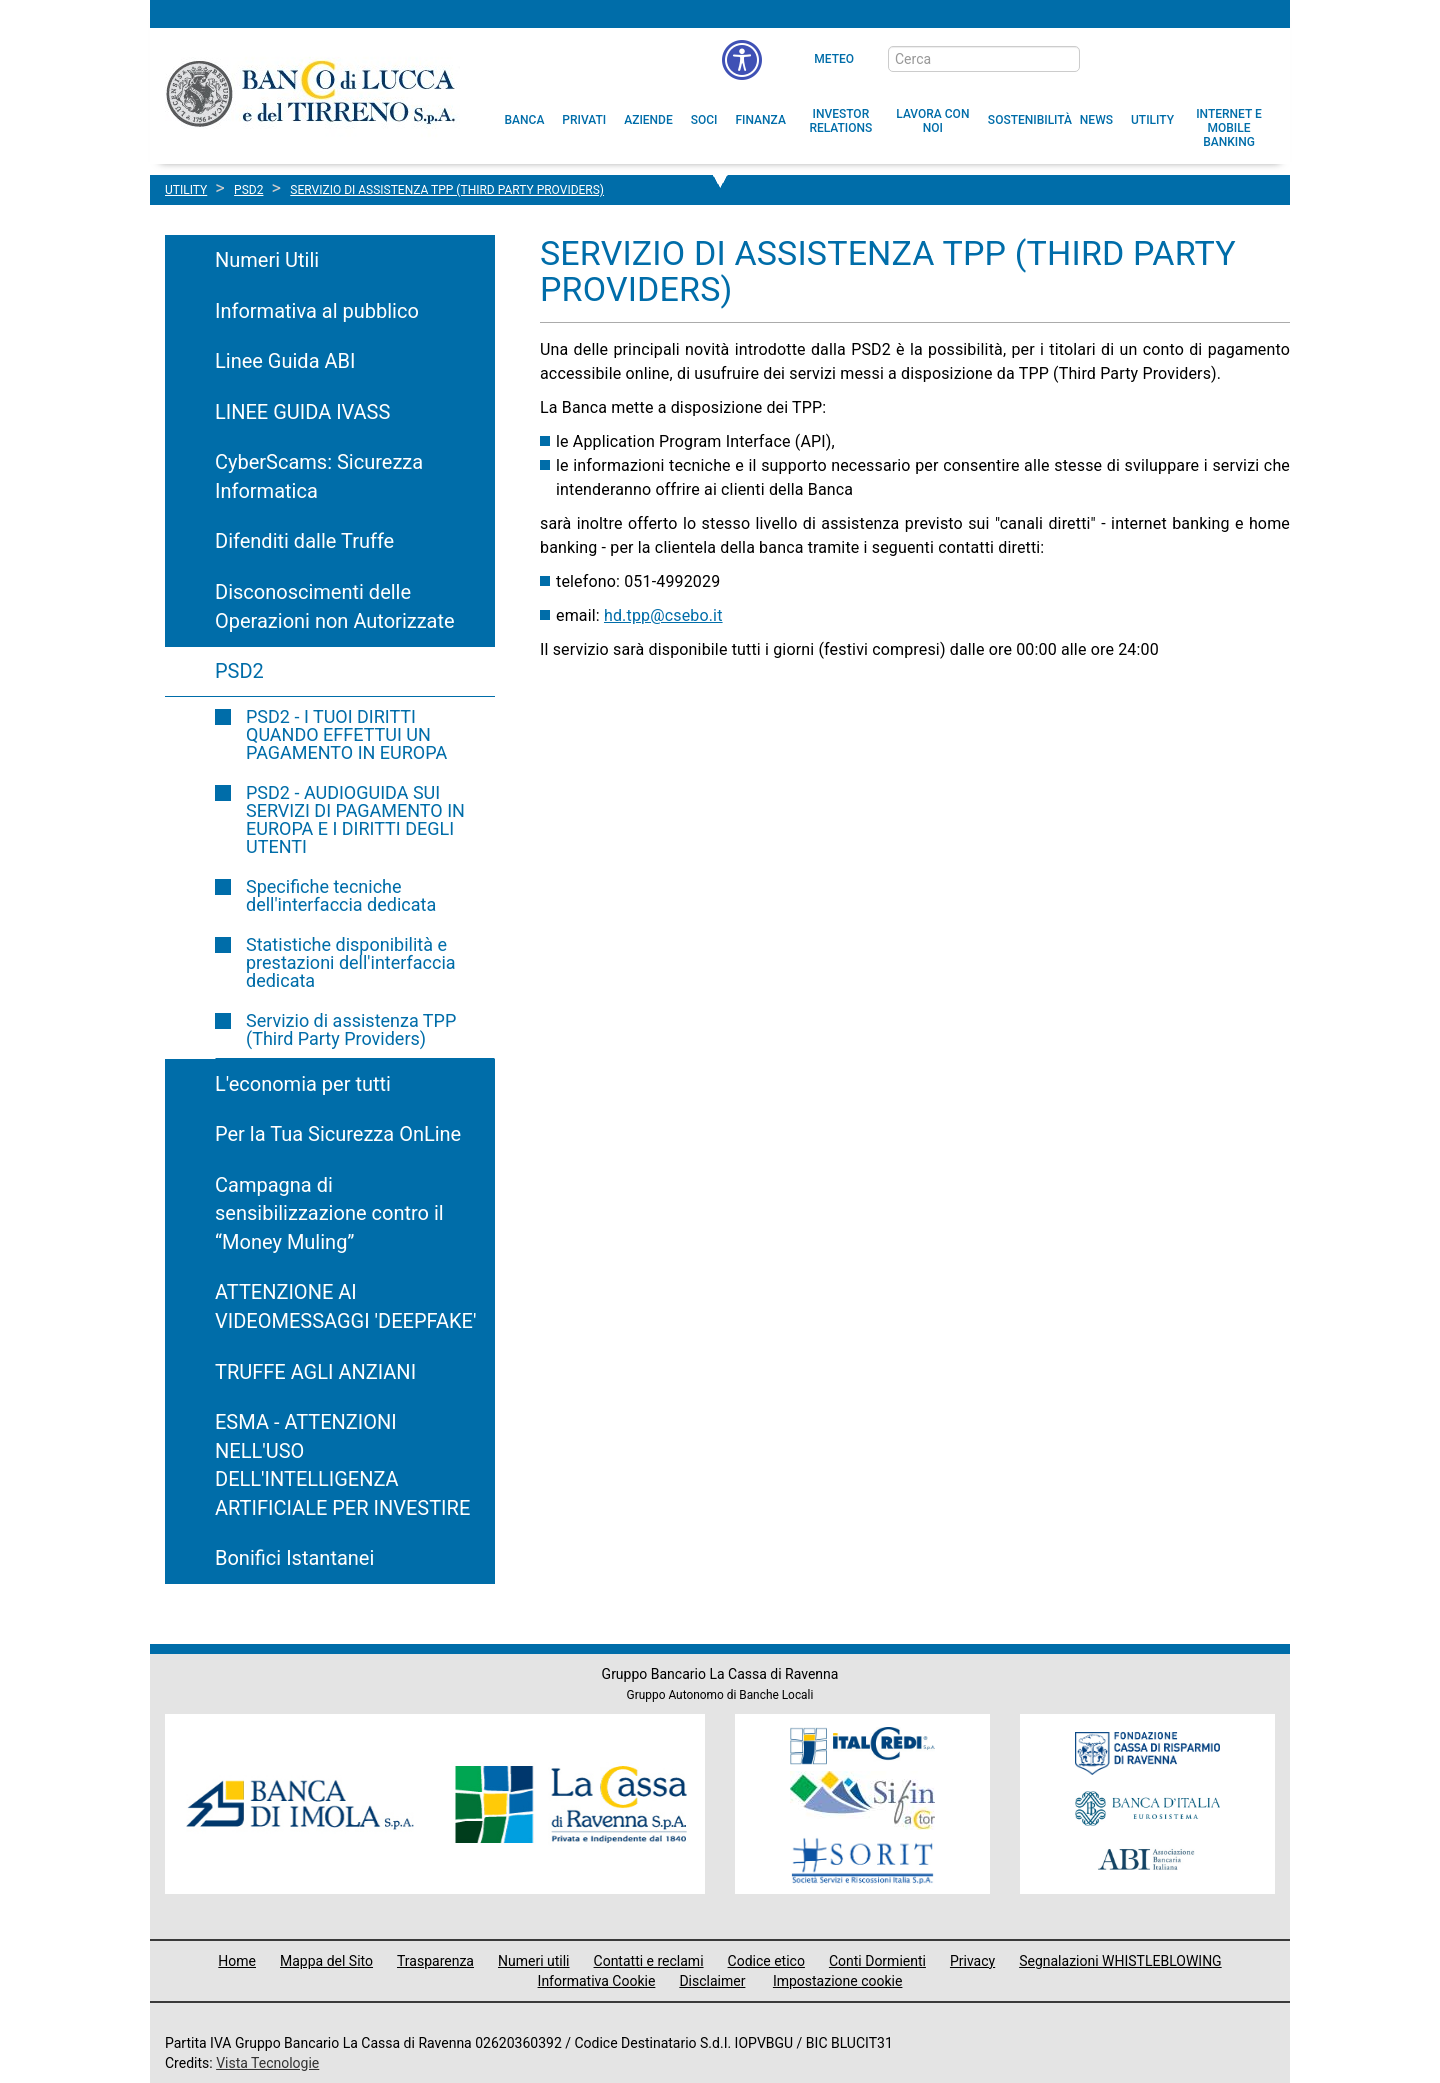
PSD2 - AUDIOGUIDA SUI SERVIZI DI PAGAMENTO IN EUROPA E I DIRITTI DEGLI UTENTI (355, 819)
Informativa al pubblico (317, 311)
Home (237, 1961)
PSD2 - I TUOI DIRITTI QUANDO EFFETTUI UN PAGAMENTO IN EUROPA (346, 734)
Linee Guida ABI (285, 361)
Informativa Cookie (597, 1981)
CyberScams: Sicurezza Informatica (319, 476)
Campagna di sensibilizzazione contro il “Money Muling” (329, 1213)
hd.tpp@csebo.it (663, 615)
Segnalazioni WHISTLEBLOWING (1120, 1961)
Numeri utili (534, 1961)
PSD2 (239, 671)
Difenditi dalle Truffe (304, 541)
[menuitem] (525, 120)
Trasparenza (435, 1961)
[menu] (742, 60)
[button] (933, 121)
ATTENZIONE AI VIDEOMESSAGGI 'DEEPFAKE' (345, 1306)
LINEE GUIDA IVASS (302, 412)
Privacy (972, 1961)
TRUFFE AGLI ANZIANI (315, 1372)
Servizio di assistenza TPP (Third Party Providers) (351, 1029)
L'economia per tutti (303, 1084)
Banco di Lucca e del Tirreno (312, 93)
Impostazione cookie (838, 1981)
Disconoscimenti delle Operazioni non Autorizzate (335, 606)
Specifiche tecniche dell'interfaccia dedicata (341, 895)
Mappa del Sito (326, 1961)
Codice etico (766, 1961)
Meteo (834, 59)
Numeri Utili (267, 260)
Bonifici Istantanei (294, 1558)
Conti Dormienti (877, 1961)
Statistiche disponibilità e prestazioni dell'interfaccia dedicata (351, 962)
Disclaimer (712, 1981)
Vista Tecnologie (267, 2063)
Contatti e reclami (649, 1961)
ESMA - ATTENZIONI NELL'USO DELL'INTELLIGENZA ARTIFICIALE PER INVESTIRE (342, 1465)
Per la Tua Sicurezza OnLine (338, 1134)
